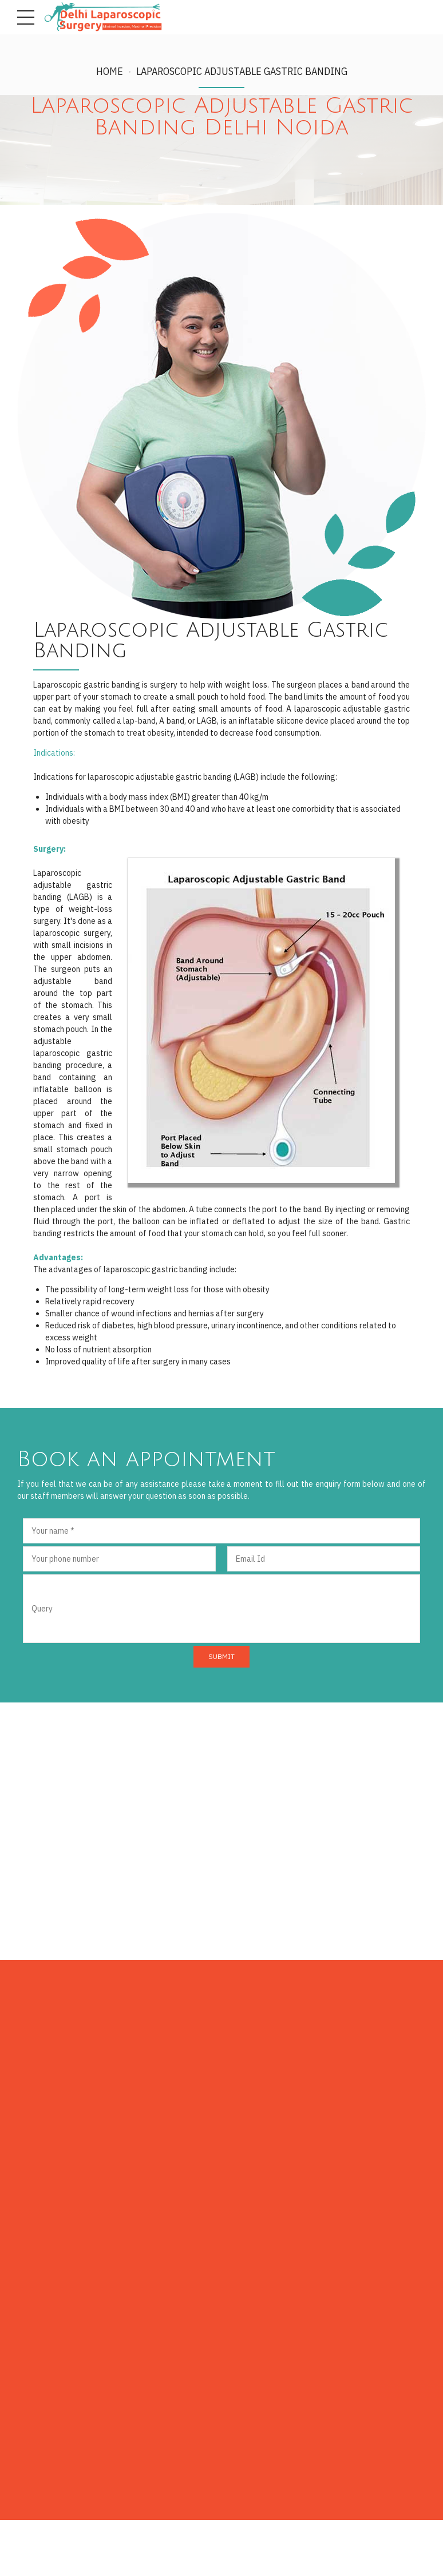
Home (109, 71)
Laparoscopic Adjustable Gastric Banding (241, 71)
